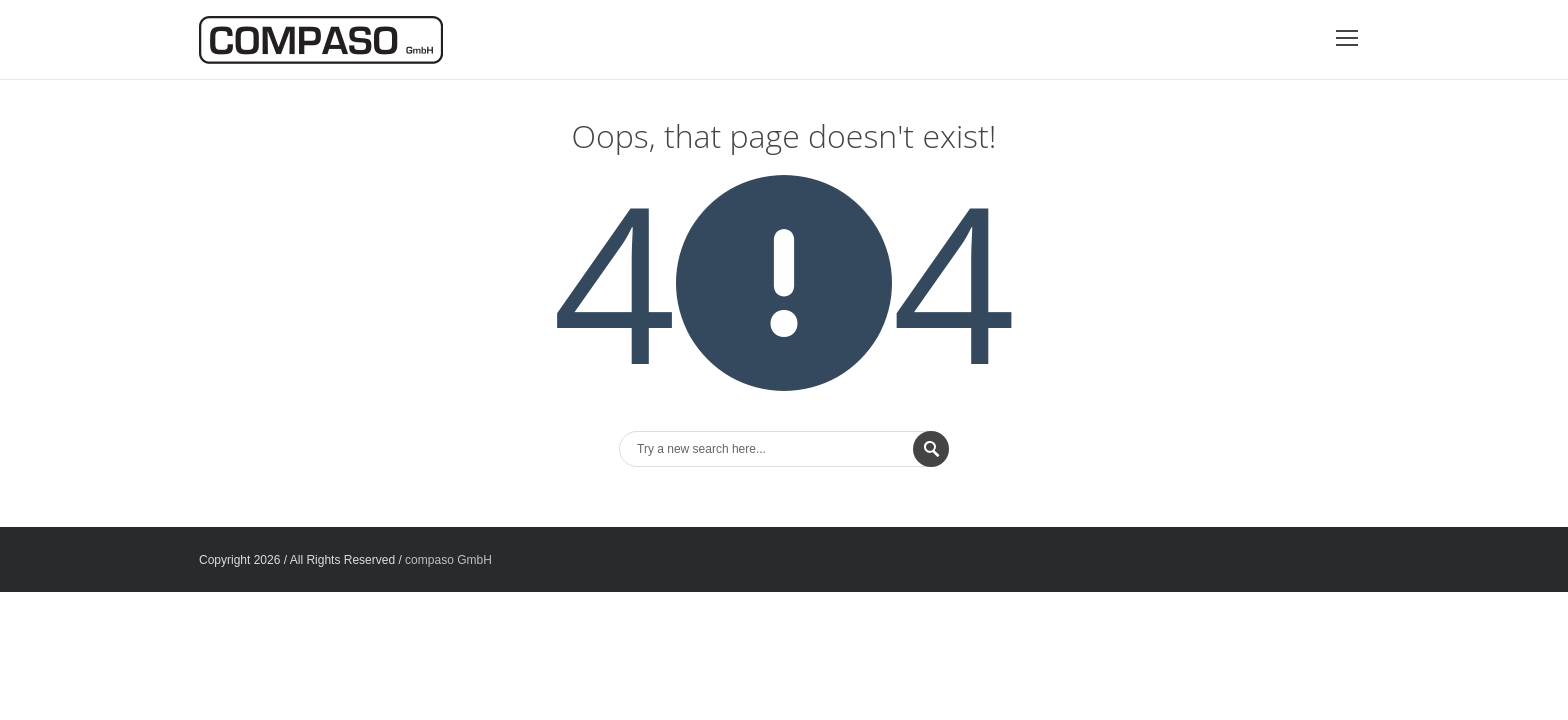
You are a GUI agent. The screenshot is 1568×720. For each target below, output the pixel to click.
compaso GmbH (448, 560)
